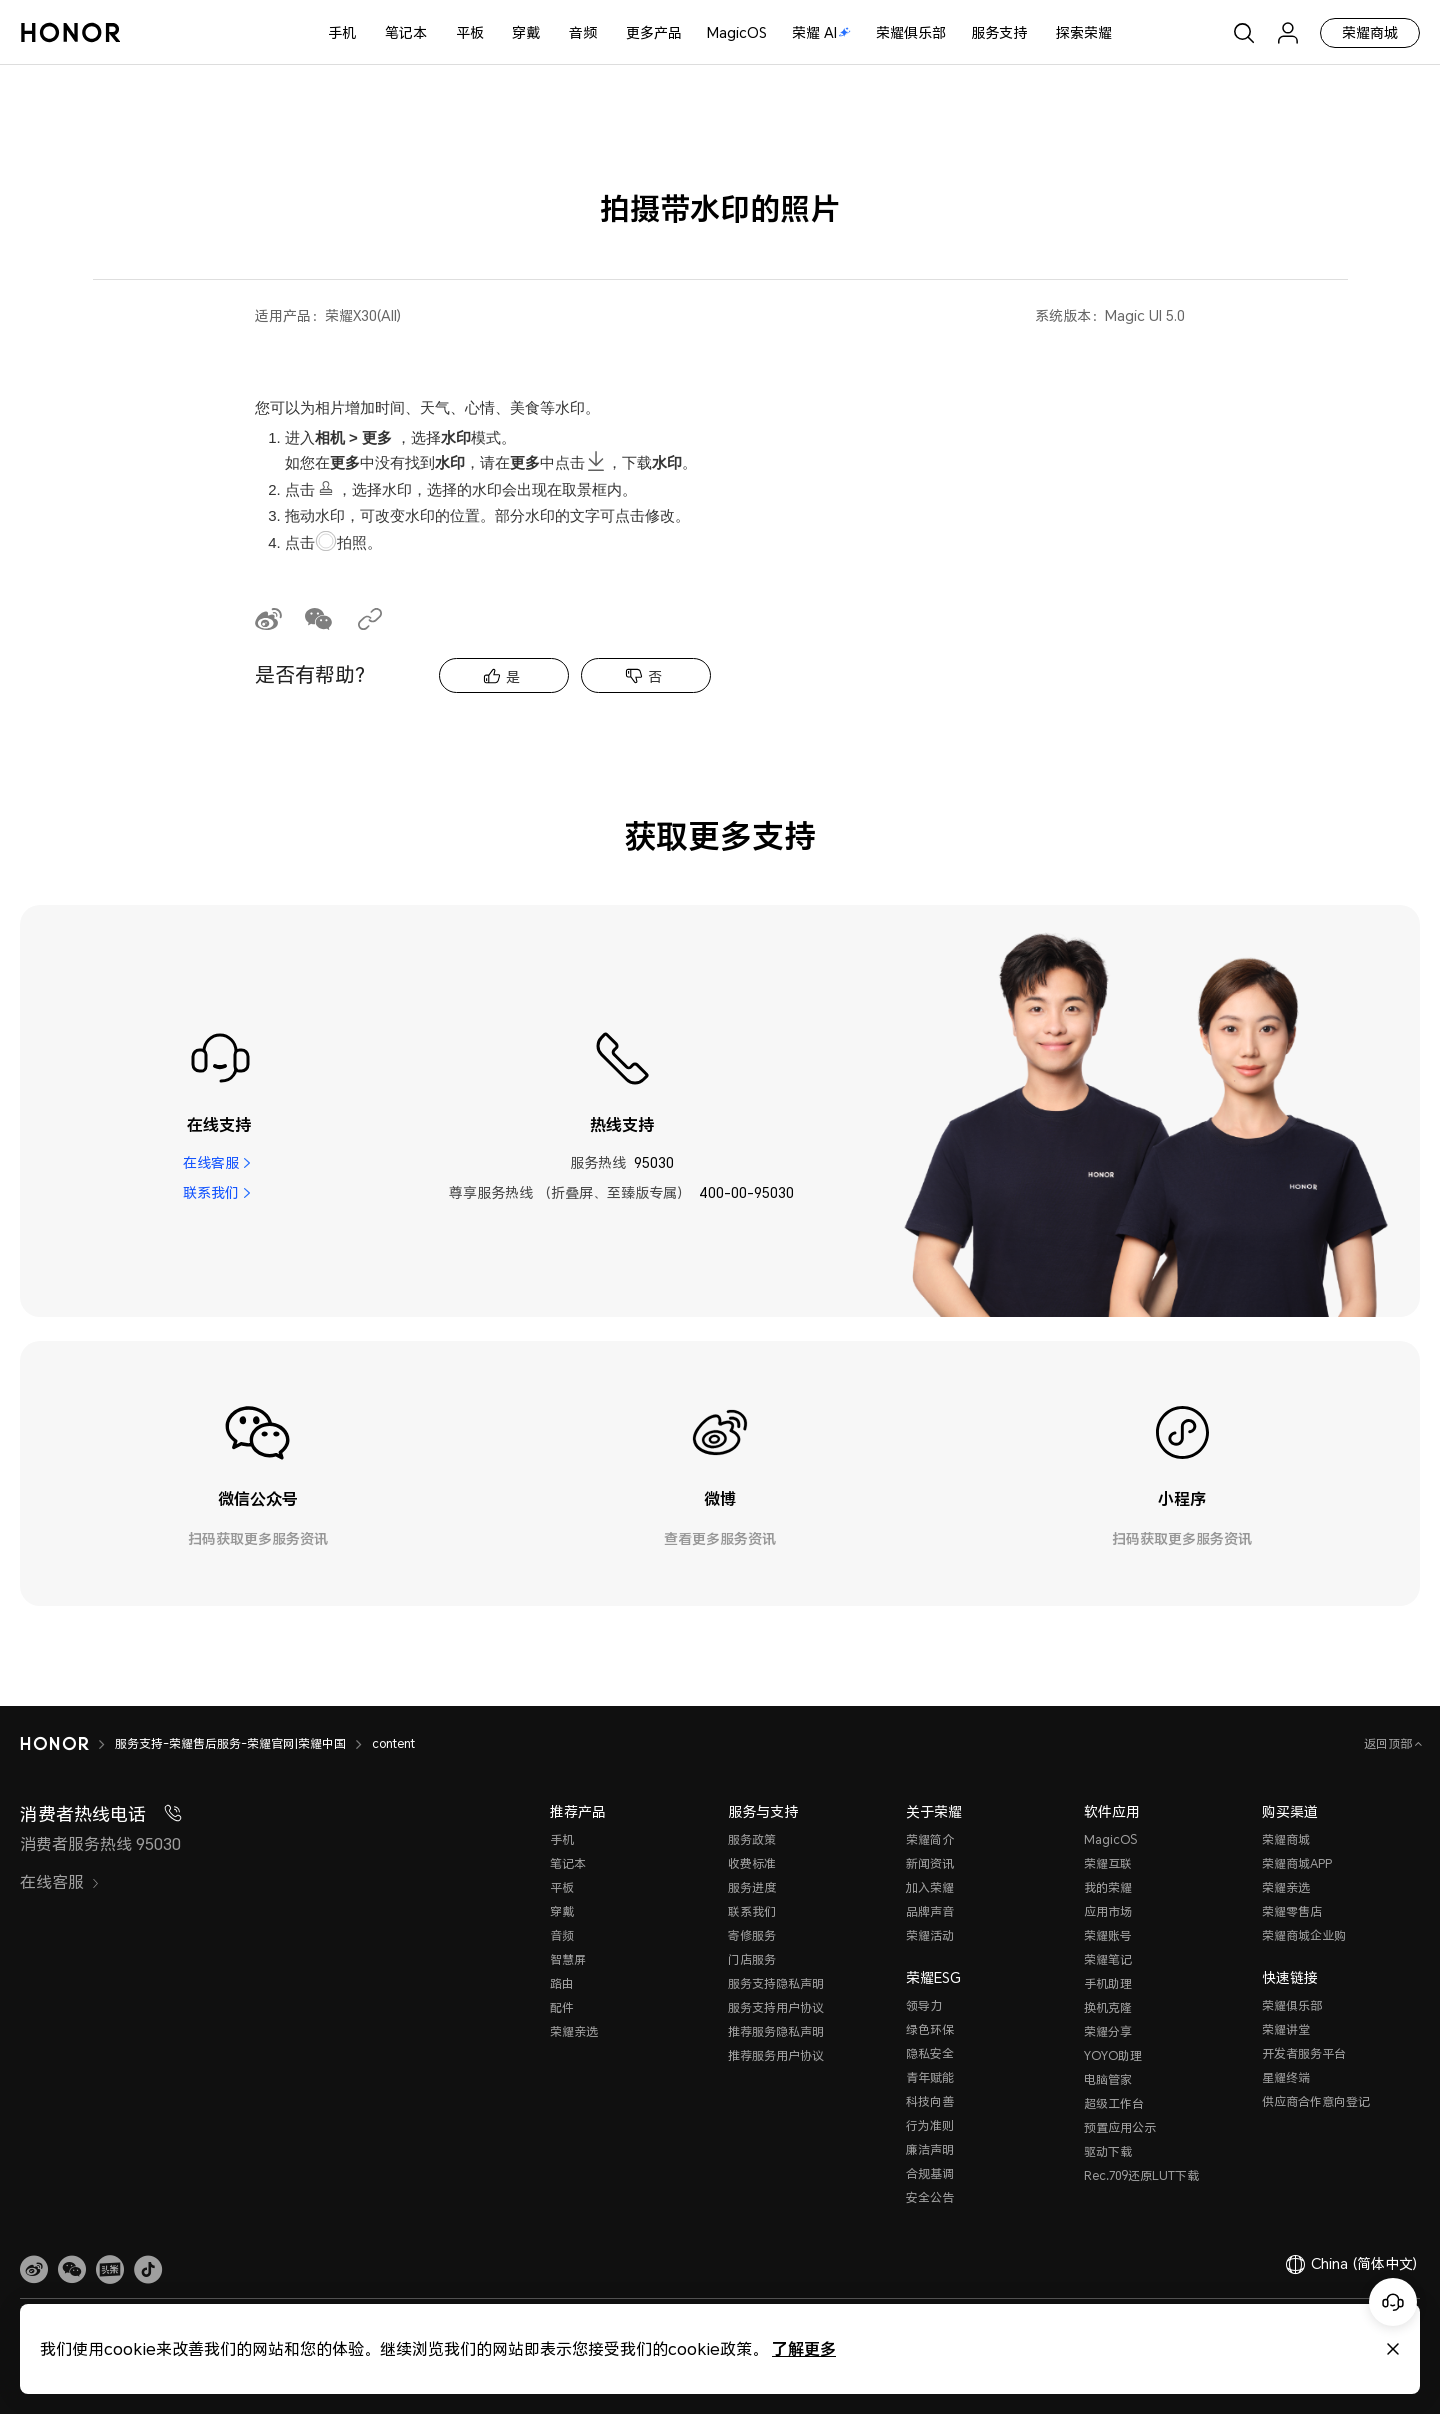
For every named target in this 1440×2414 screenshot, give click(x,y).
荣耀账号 (1108, 1935)
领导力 (924, 2005)
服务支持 (999, 32)
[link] (34, 2269)
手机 (342, 32)
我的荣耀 (1108, 1887)
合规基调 (930, 2173)
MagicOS (737, 32)
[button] (72, 2269)
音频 (583, 32)
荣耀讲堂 (1286, 2029)
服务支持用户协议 (776, 2007)
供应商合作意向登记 (1316, 2101)
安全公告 (930, 2197)
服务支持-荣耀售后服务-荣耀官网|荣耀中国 (230, 1743)
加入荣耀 (930, 1887)
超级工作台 (1114, 2103)
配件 (562, 2007)
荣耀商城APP (1297, 1863)
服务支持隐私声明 (776, 1983)
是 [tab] (513, 676)
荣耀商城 (1370, 32)
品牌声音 (930, 1911)
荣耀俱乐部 (911, 32)
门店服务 (752, 1959)
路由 (562, 1983)
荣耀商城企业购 (1304, 1935)
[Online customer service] (1393, 2302)
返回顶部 (1389, 1743)
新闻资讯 (930, 1863)
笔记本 (406, 32)
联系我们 (211, 1192)
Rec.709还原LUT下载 (1141, 2175)
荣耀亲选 (574, 2031)
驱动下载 (1108, 2151)
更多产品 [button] (654, 32)
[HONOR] (54, 1744)
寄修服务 (752, 1935)
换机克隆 (1108, 2007)
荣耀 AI (821, 32)
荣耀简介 (930, 1839)
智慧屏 (568, 1959)
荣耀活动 (930, 1935)
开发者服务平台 (1304, 2053)
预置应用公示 (1120, 2127)
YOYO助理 (1113, 2055)
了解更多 (803, 2348)
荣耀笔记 (1108, 1959)
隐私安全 (930, 2053)
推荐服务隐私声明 (776, 2031)
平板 (470, 32)
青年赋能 (930, 2077)
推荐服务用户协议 (776, 2055)
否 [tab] (655, 676)
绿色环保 (930, 2029)
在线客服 (211, 1162)
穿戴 (526, 32)
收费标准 (752, 1863)
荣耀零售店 (1292, 1911)
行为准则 (930, 2125)
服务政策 (752, 1839)
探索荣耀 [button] (1084, 32)
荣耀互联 (1108, 1863)
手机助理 (1108, 1983)
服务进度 (752, 1887)
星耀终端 (1286, 2077)
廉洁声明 (930, 2149)
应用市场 (1108, 1911)
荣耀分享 (1108, 2031)
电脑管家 (1108, 2079)
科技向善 (930, 2101)
